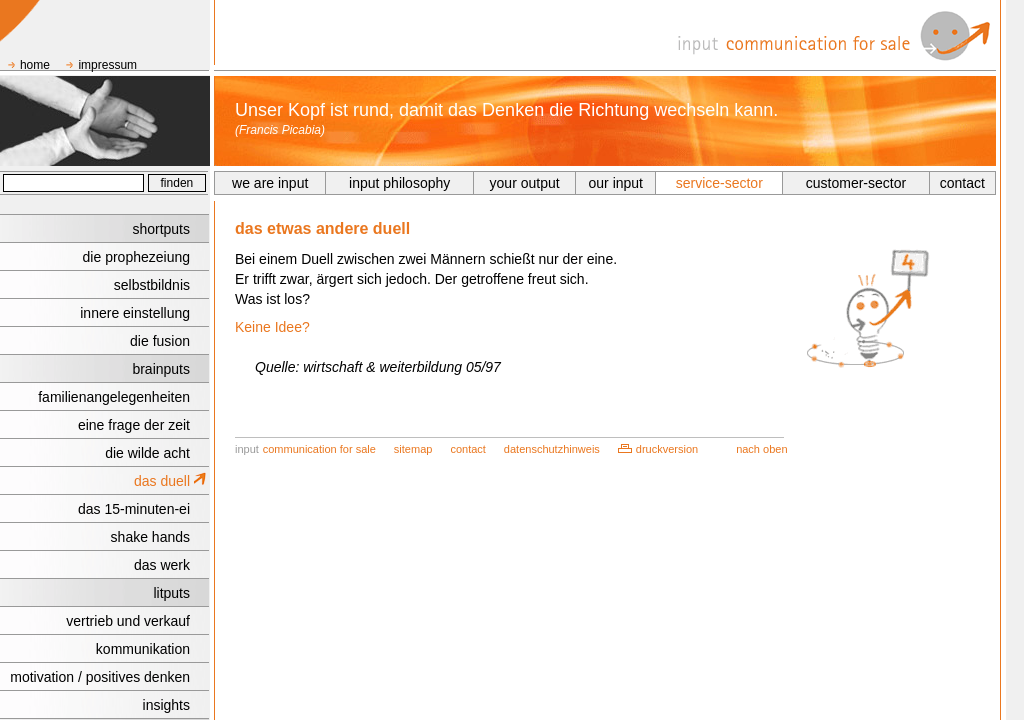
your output (525, 183)
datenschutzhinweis (552, 449)
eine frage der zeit (134, 425)
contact (962, 183)
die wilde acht (147, 453)
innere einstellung (135, 313)
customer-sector (856, 183)
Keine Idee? (272, 327)
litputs (171, 593)
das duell (162, 481)
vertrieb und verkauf (128, 621)
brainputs (161, 369)
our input (616, 183)
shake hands (150, 537)
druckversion (667, 449)
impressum (107, 65)
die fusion (160, 341)
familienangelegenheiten (114, 397)
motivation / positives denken (100, 677)
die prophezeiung (136, 257)
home (35, 65)
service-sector (719, 183)
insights (166, 705)
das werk (162, 565)
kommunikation (143, 649)
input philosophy (399, 183)
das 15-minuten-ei (134, 509)
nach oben (761, 449)
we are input (270, 183)
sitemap (413, 449)
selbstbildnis (152, 285)
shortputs (161, 229)
